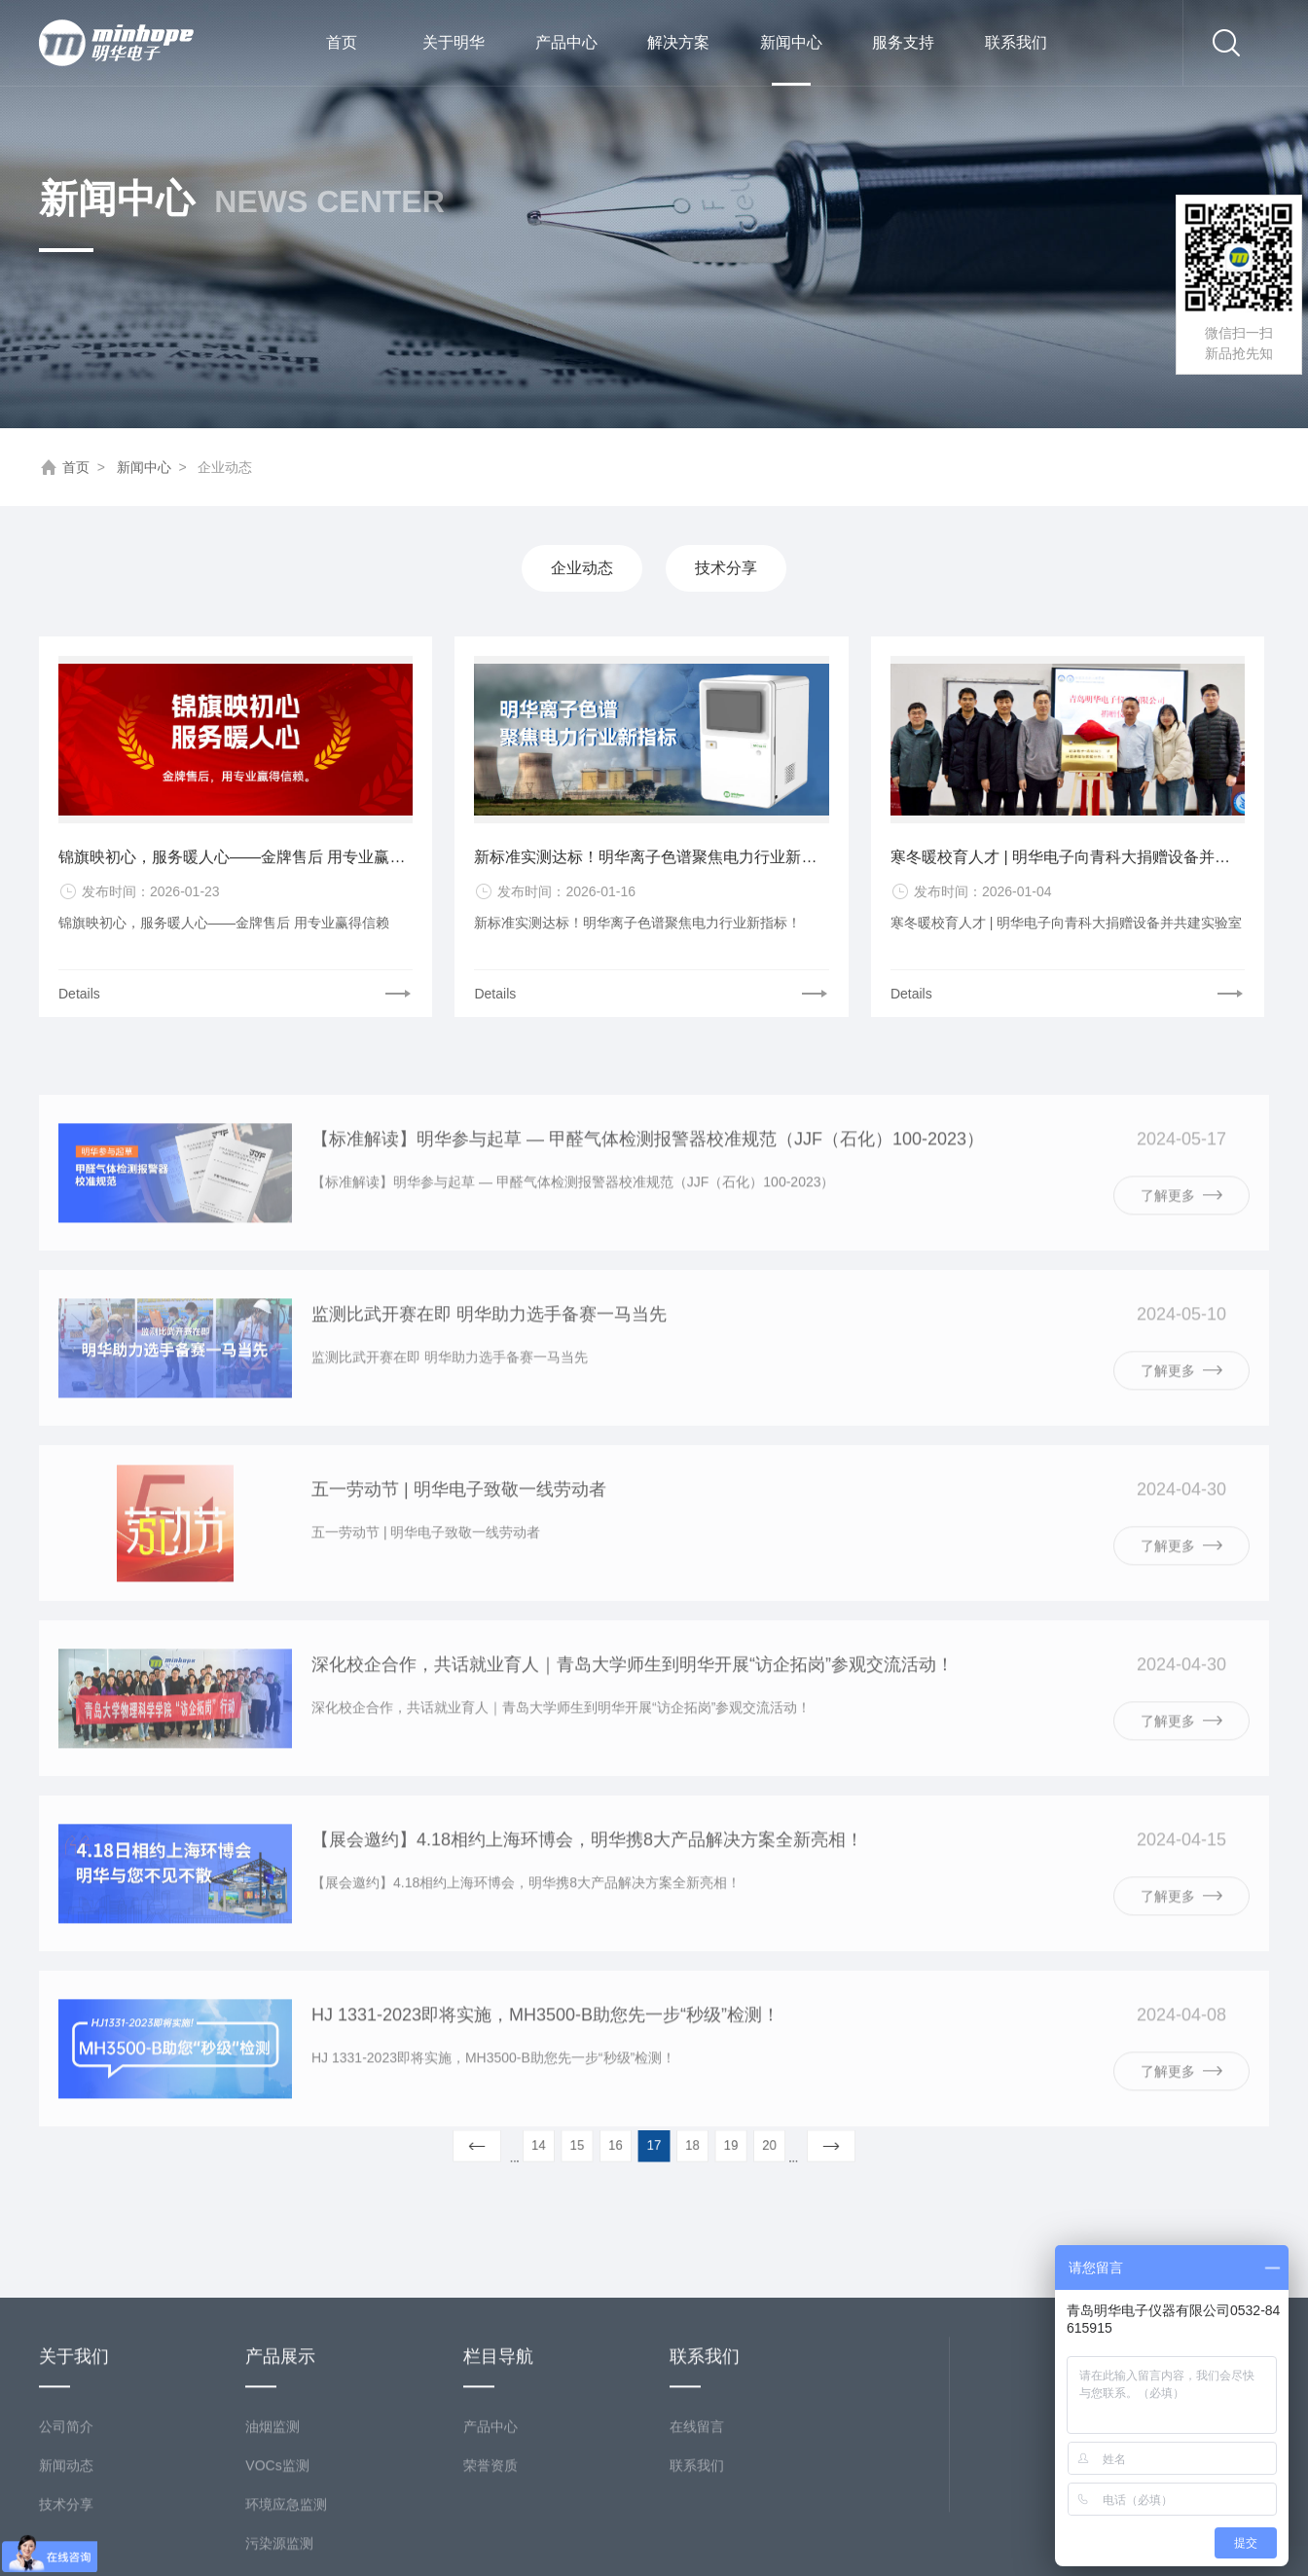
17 (654, 2145)
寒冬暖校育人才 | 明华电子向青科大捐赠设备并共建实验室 (1067, 857)
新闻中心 (791, 60)
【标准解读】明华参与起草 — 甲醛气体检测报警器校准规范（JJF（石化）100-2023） (647, 1186)
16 (625, 2145)
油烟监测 (272, 2539)
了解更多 (1181, 1242)
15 (597, 2145)
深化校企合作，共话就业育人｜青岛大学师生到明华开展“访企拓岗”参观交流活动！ (632, 1712)
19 (711, 2145)
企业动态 (582, 568)
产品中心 (566, 42)
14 (568, 2145)
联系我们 (1016, 42)
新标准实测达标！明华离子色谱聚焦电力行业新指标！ (651, 857)
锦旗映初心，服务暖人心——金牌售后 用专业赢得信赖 (235, 857)
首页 (341, 42)
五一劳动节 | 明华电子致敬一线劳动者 (458, 1536)
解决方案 (678, 42)
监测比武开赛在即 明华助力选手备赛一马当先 (489, 1361)
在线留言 (697, 2539)
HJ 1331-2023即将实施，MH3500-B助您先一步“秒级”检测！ (545, 2062)
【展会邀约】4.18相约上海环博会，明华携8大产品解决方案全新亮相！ (587, 1887)
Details (79, 993)
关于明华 (453, 42)
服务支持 (903, 42)
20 (740, 2145)
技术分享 (726, 568)
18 (682, 2145)
